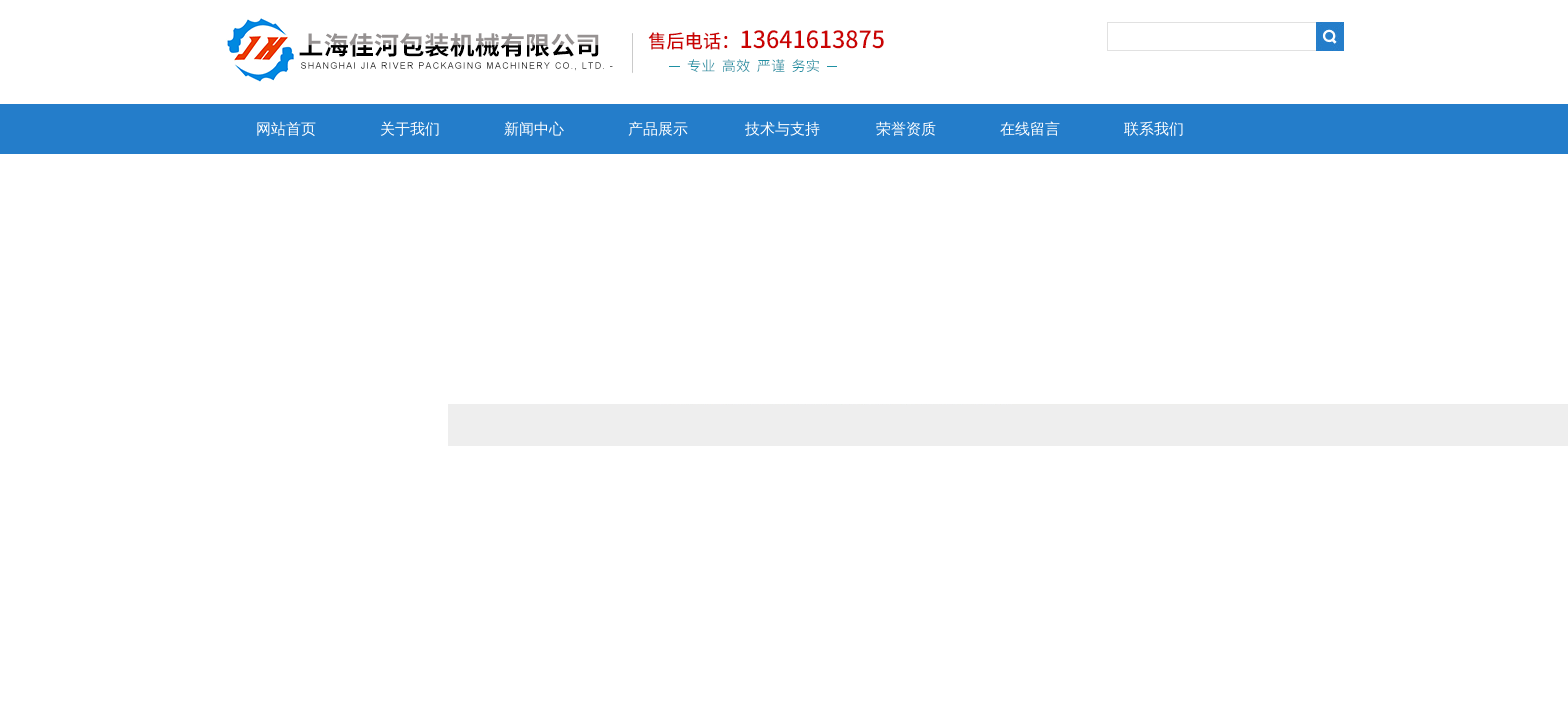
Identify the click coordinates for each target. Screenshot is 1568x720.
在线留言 (1030, 129)
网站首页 (286, 129)
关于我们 (410, 129)
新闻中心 (534, 129)
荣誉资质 (906, 129)
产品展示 (658, 129)
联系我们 (1154, 129)
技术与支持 (782, 129)
